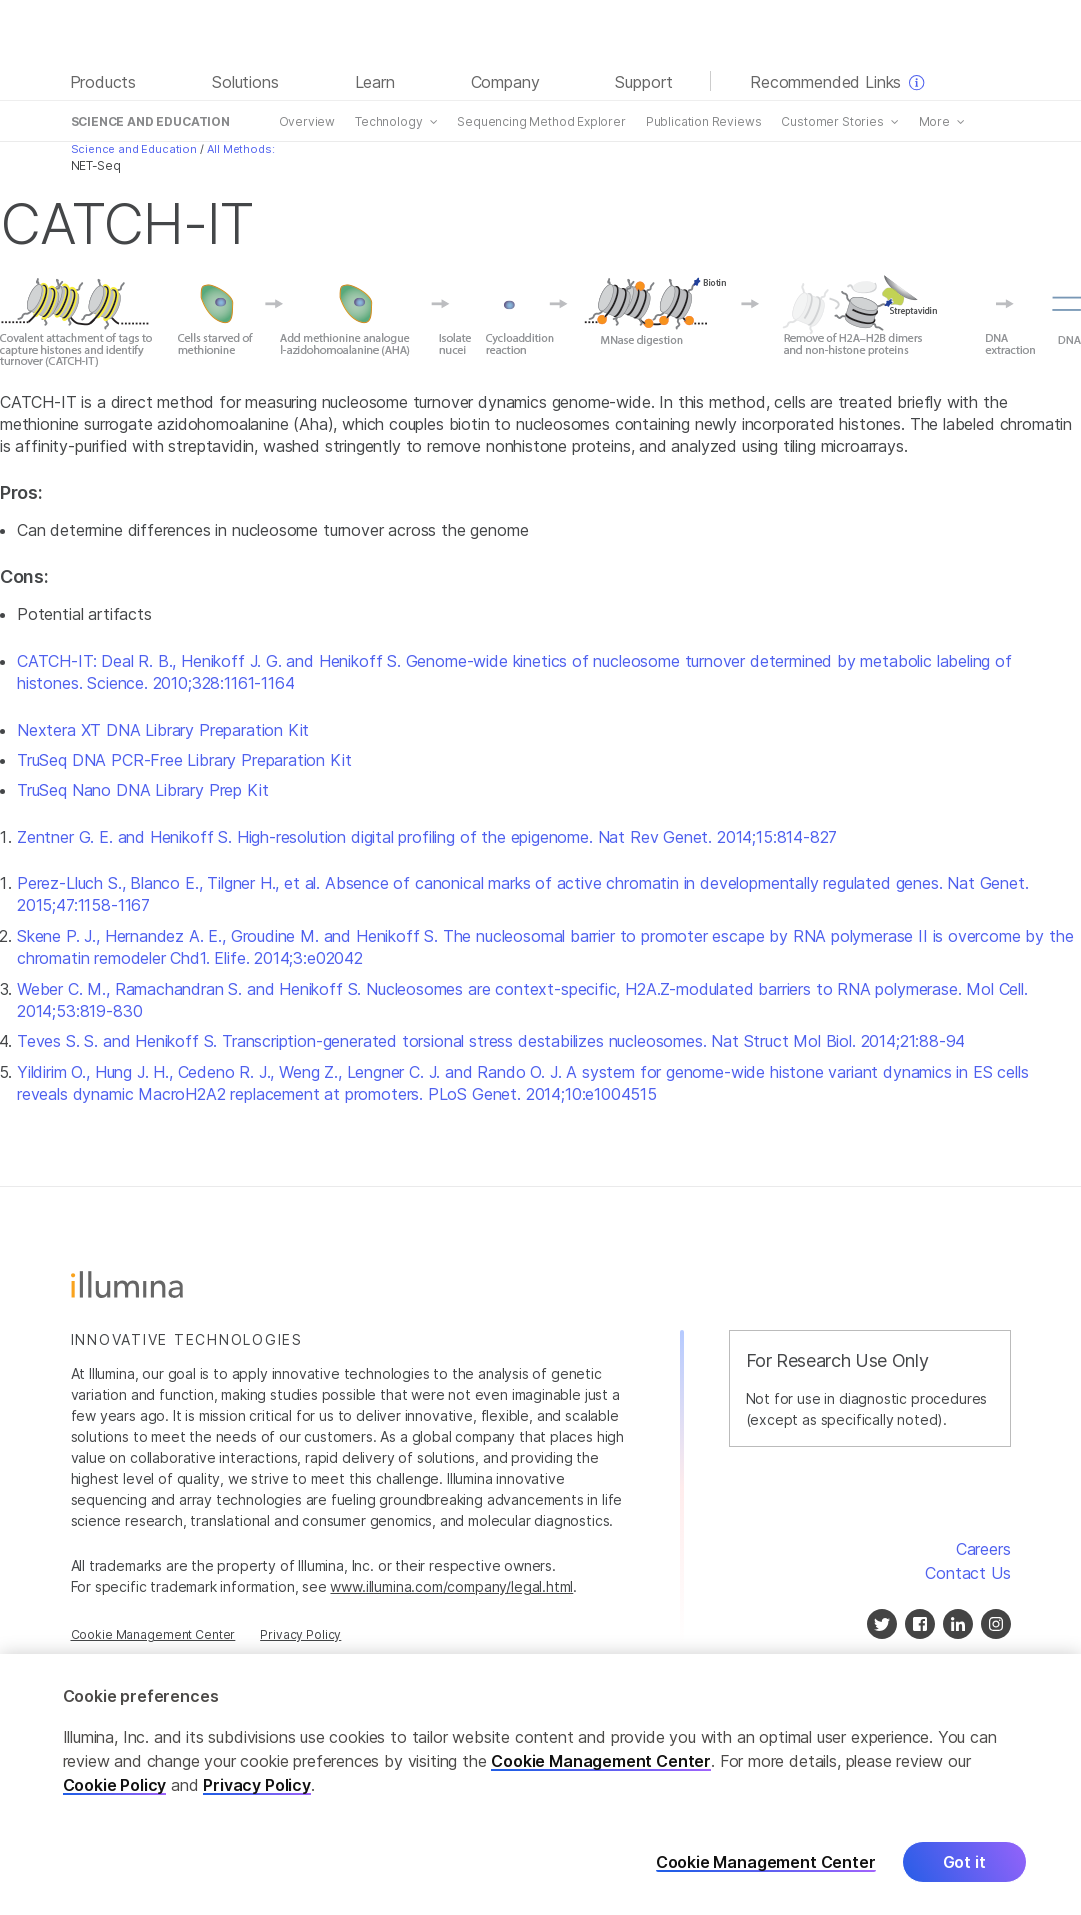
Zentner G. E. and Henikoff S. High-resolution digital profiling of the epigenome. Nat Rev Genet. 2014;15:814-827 (427, 837)
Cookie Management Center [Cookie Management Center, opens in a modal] (153, 1634)
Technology (387, 121)
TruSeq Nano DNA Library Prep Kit (142, 790)
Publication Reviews (703, 121)
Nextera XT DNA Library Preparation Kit (163, 730)
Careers (983, 1549)
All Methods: (240, 149)
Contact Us (967, 1573)
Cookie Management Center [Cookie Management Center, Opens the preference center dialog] (766, 1870)
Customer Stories (831, 121)
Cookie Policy (115, 1793)
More (933, 121)
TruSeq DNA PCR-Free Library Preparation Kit (184, 760)
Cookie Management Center (601, 1769)
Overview (306, 121)
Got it (964, 1870)
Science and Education (134, 149)
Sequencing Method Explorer (540, 121)
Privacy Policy (300, 1634)
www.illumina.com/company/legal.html (451, 1586)
